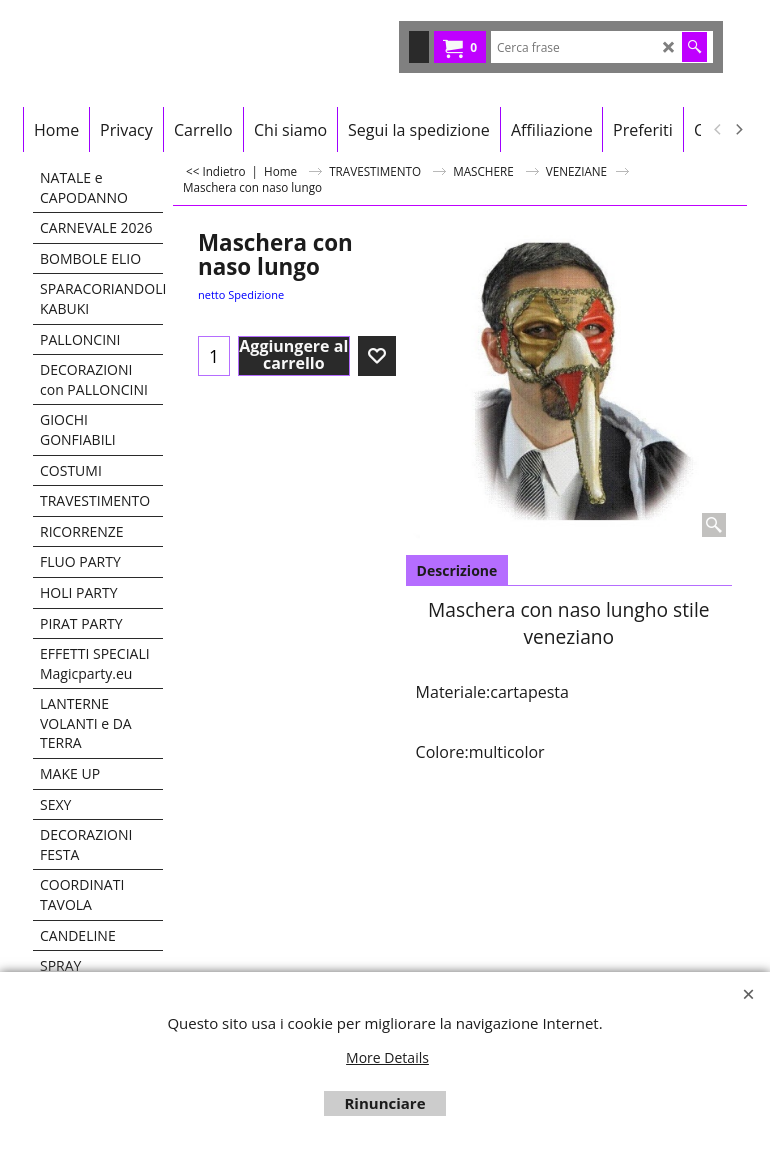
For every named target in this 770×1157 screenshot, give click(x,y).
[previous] (718, 130)
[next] (738, 130)
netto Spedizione (241, 294)
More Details (387, 1057)
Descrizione (457, 570)
